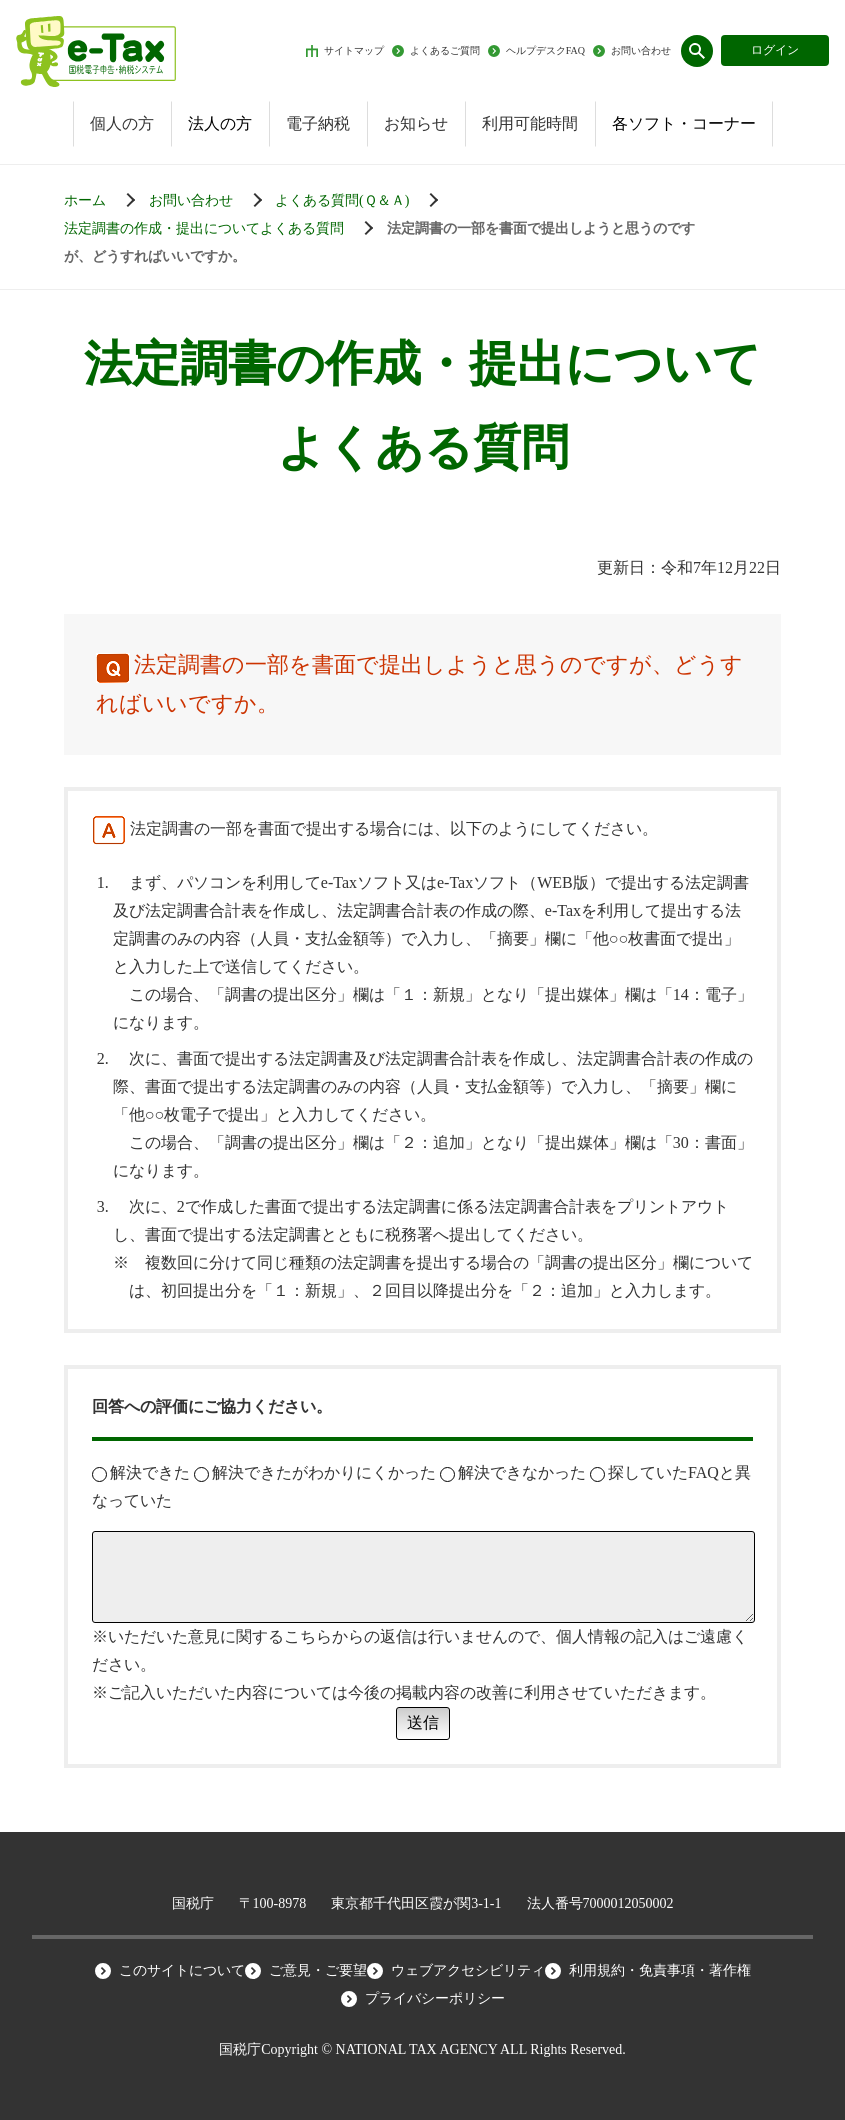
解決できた (141, 1472)
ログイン (775, 50)
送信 (423, 1722)
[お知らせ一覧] (210, 201)
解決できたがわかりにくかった (315, 1472)
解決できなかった (513, 1472)
